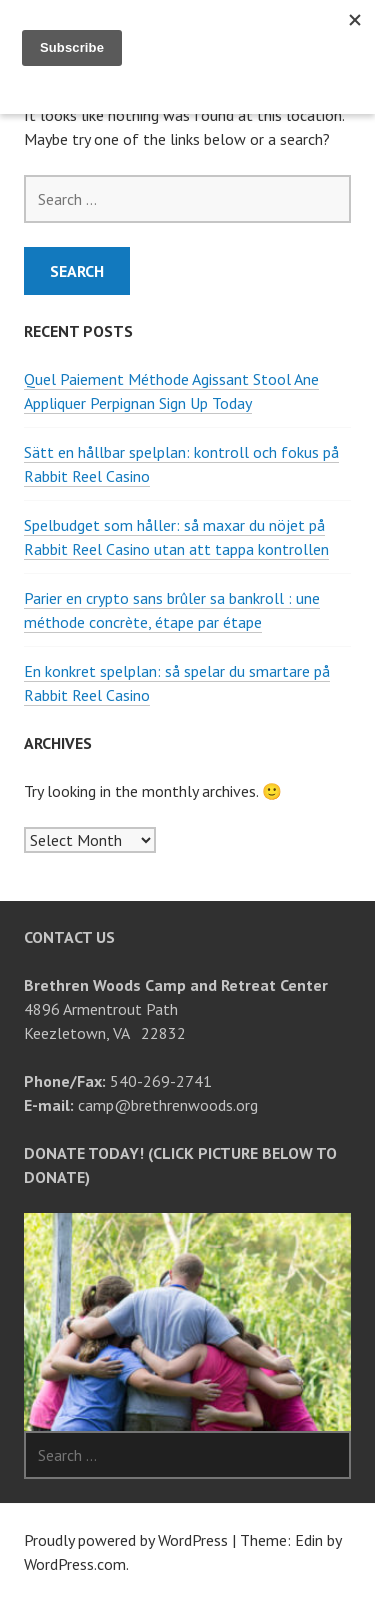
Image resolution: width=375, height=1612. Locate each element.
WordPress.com (75, 1564)
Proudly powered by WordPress (126, 1540)
